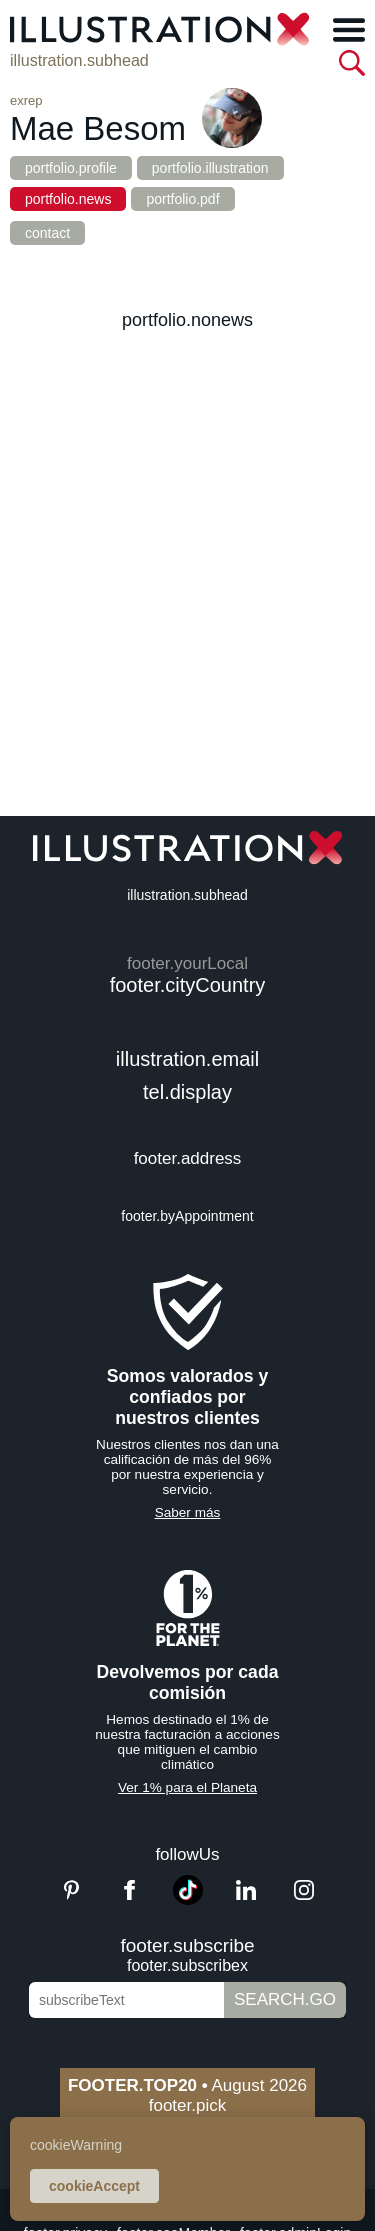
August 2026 (187, 2085)
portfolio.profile (71, 168)
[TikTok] (188, 1899)
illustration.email (187, 1059)
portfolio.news (68, 199)
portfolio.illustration (210, 168)
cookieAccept (94, 2186)
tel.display (187, 1092)
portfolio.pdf (182, 199)
